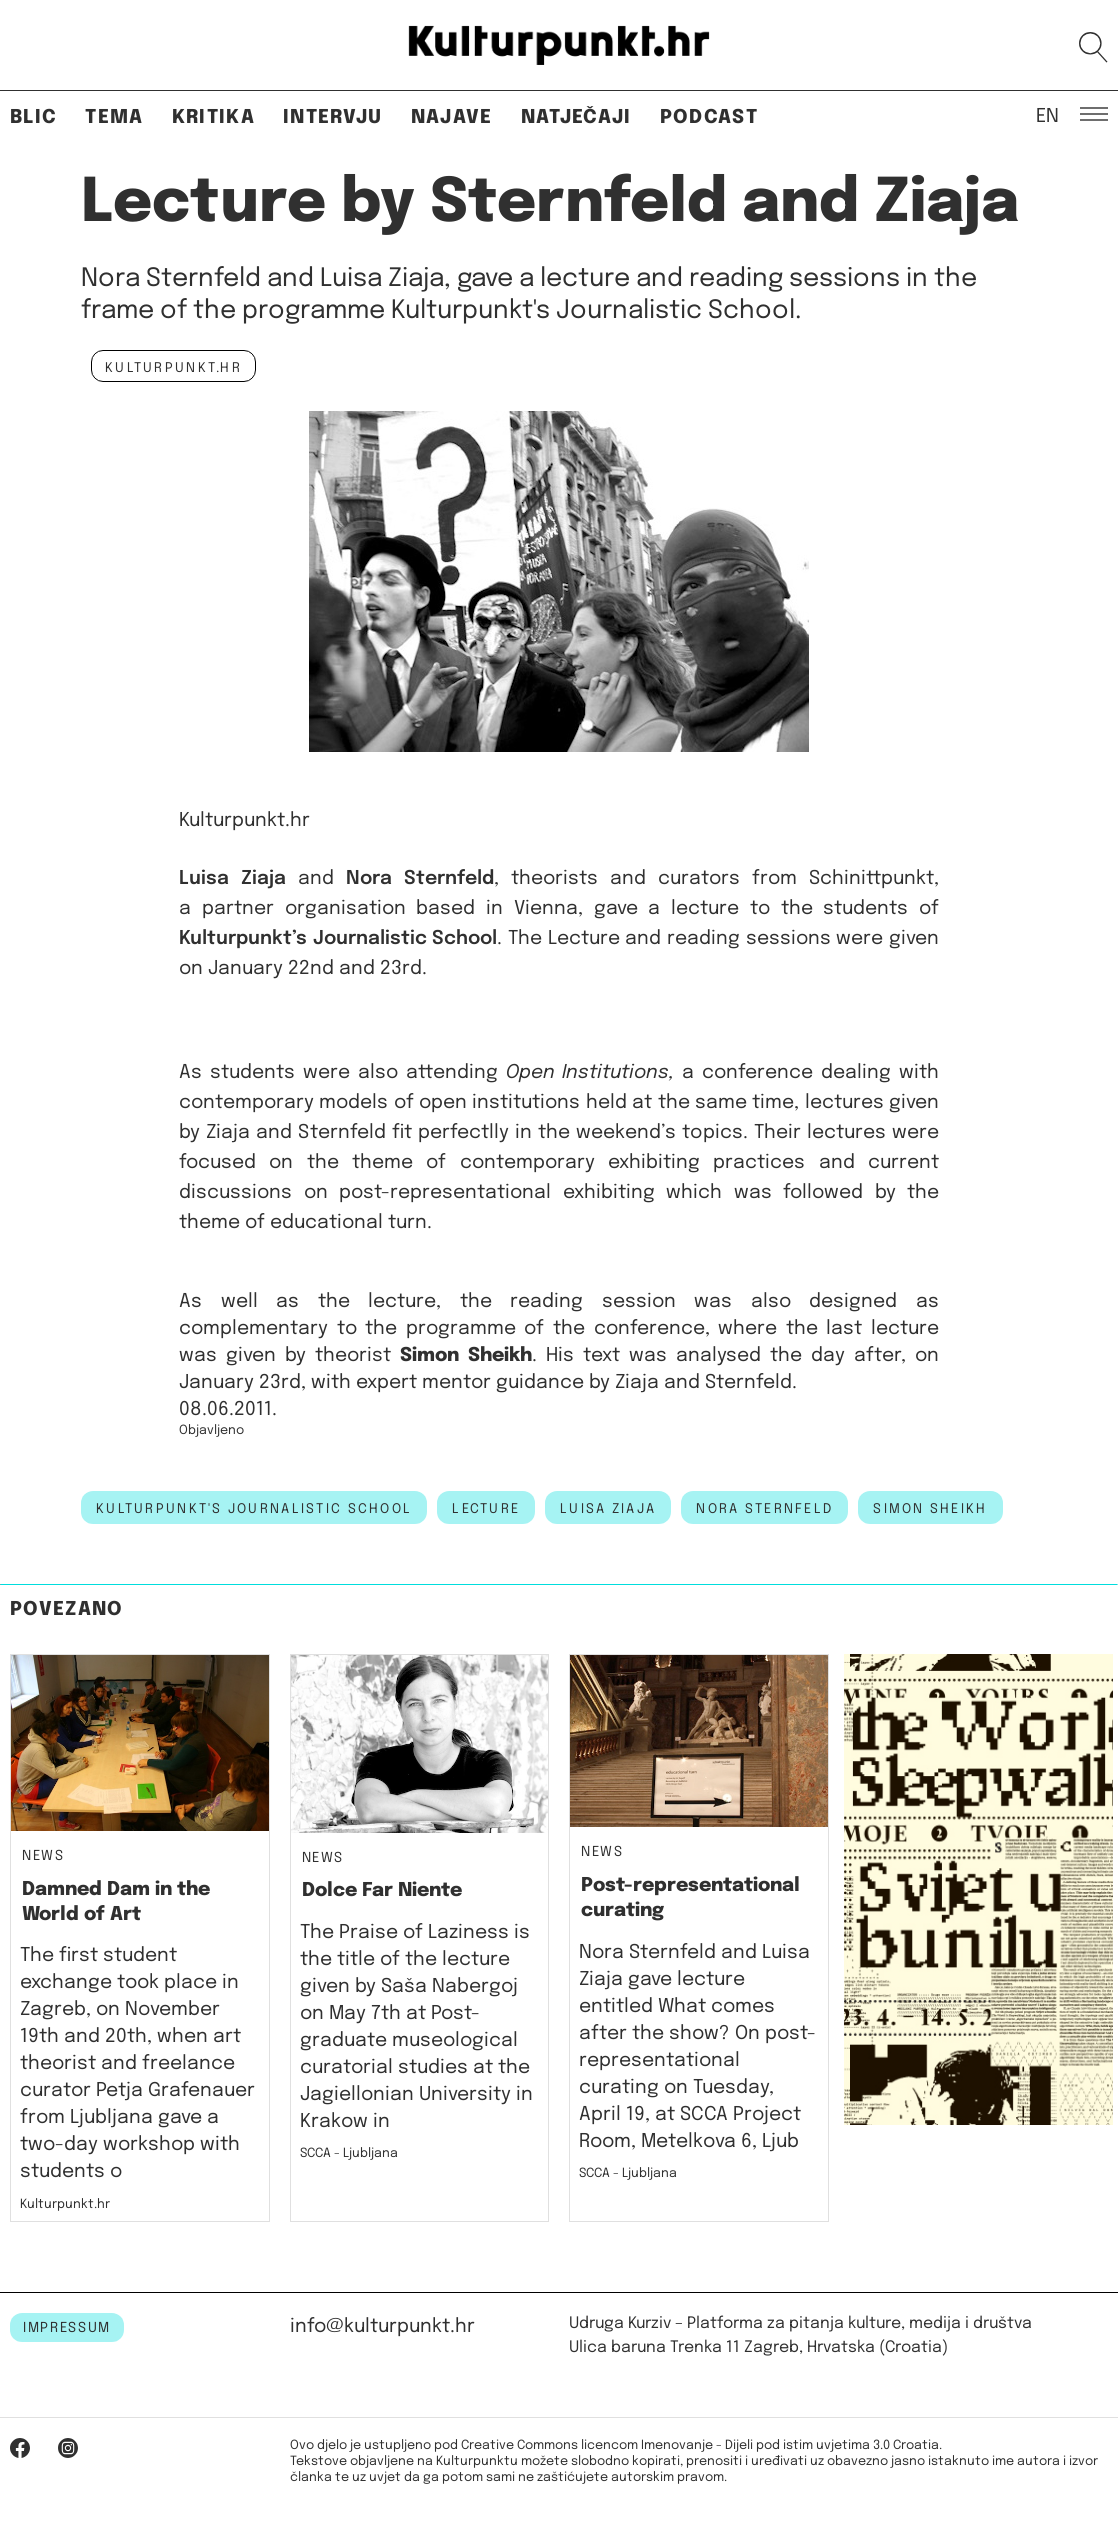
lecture (486, 1509)
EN (1047, 115)
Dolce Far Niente (382, 1890)
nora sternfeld (764, 1509)
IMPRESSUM (67, 2328)
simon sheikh (930, 1509)
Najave (452, 117)
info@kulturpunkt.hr (382, 2326)
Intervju (333, 117)
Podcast (709, 117)
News (43, 1856)
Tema (114, 117)
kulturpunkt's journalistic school (254, 1509)
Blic (33, 117)
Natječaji (576, 117)
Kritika (213, 117)
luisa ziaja (608, 1509)
